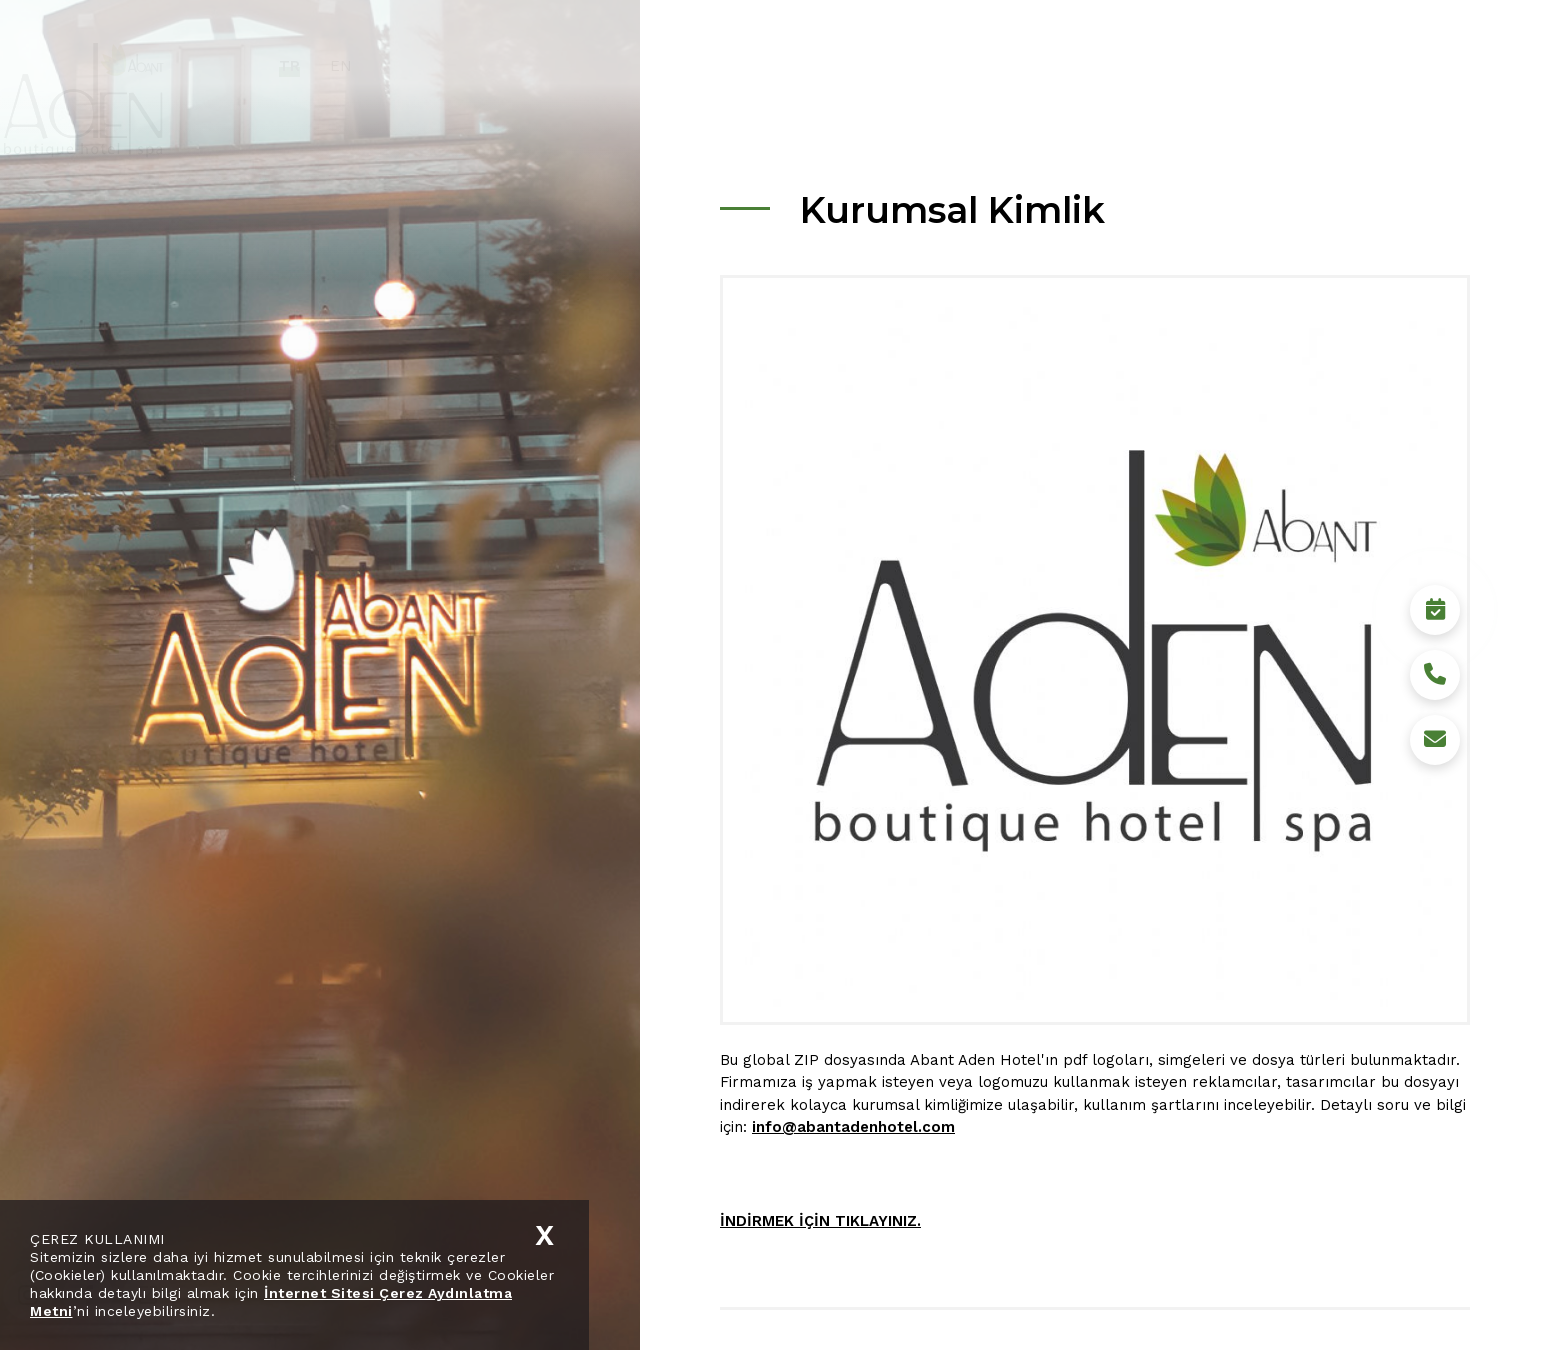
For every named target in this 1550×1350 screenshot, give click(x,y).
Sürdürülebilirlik (1079, 65)
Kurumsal (876, 65)
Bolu (1188, 65)
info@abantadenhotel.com (853, 1127)
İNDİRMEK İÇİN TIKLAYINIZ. (820, 1221)
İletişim (1348, 65)
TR (344, 66)
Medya (1263, 65)
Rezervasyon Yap (1435, 1295)
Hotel (966, 65)
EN (396, 66)
